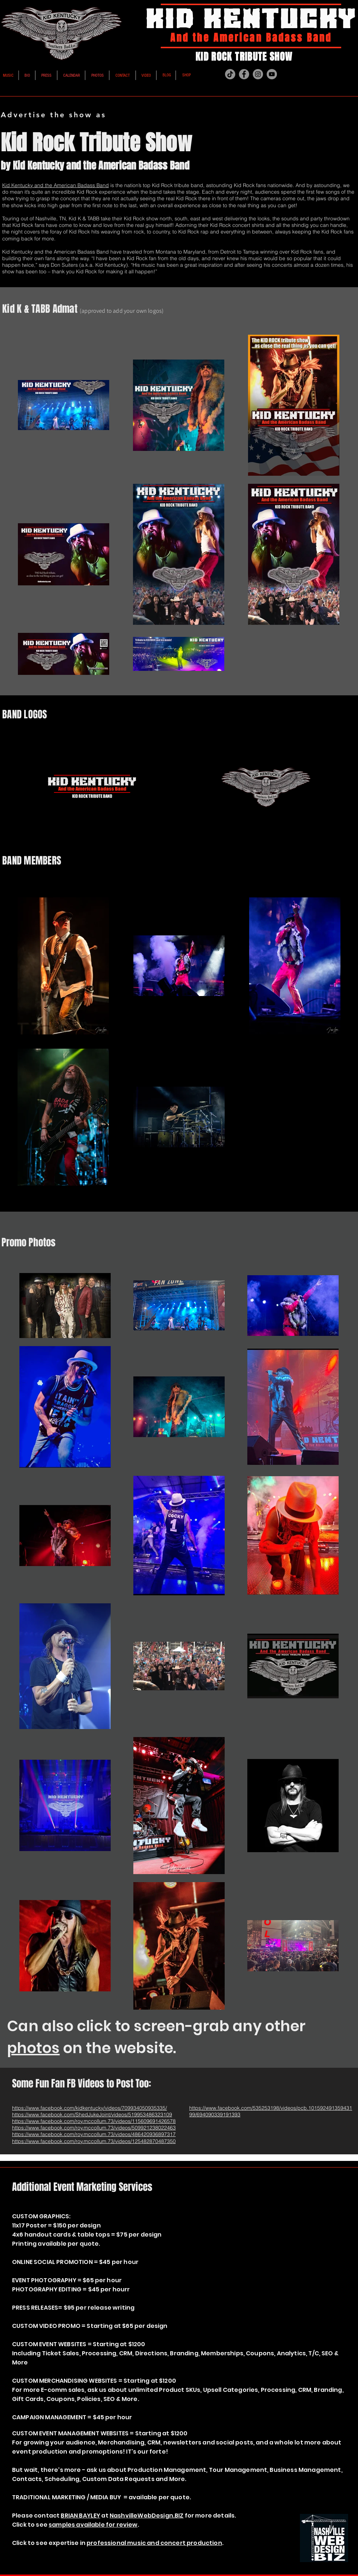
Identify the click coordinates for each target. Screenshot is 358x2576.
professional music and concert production (154, 2543)
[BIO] (27, 75)
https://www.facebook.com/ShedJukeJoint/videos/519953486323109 (92, 2114)
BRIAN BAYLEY (80, 2515)
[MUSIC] (8, 75)
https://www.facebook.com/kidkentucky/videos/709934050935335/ (89, 2108)
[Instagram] (258, 74)
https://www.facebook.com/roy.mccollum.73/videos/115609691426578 (94, 2121)
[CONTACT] (122, 75)
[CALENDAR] (71, 75)
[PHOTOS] (97, 75)
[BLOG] (166, 75)
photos (33, 2048)
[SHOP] (186, 75)
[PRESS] (46, 75)
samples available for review (93, 2524)
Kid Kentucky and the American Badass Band (55, 185)
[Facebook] (244, 74)
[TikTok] (230, 74)
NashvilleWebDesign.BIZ (147, 2515)
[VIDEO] (146, 75)
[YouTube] (272, 74)
